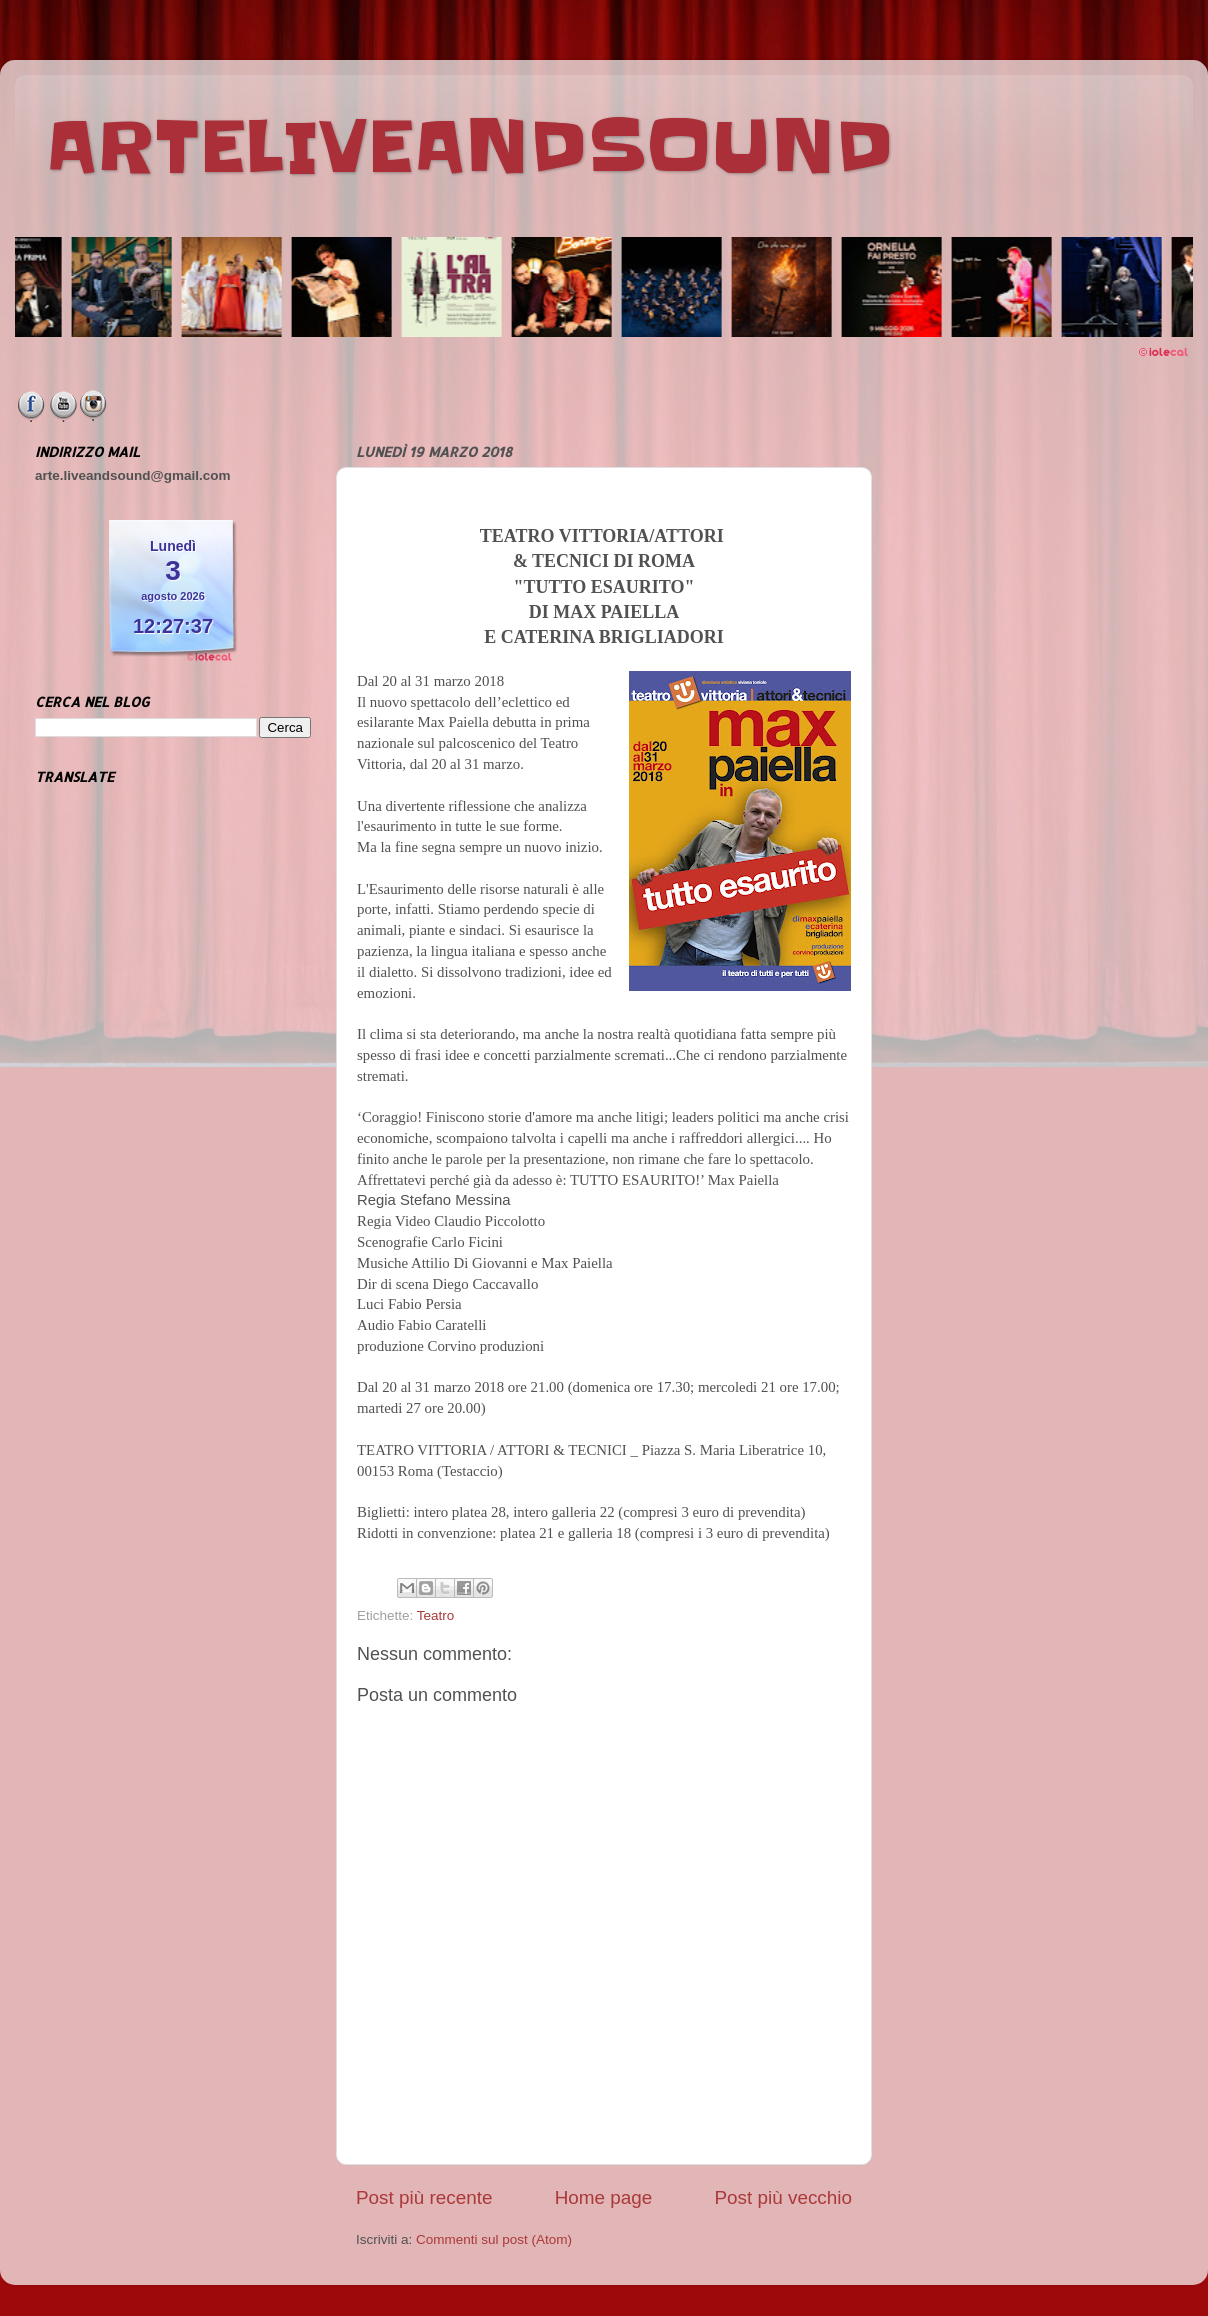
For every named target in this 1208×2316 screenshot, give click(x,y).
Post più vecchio (783, 2197)
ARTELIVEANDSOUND (469, 147)
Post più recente (424, 2197)
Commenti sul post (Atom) (494, 2239)
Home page (604, 2197)
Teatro (436, 1615)
